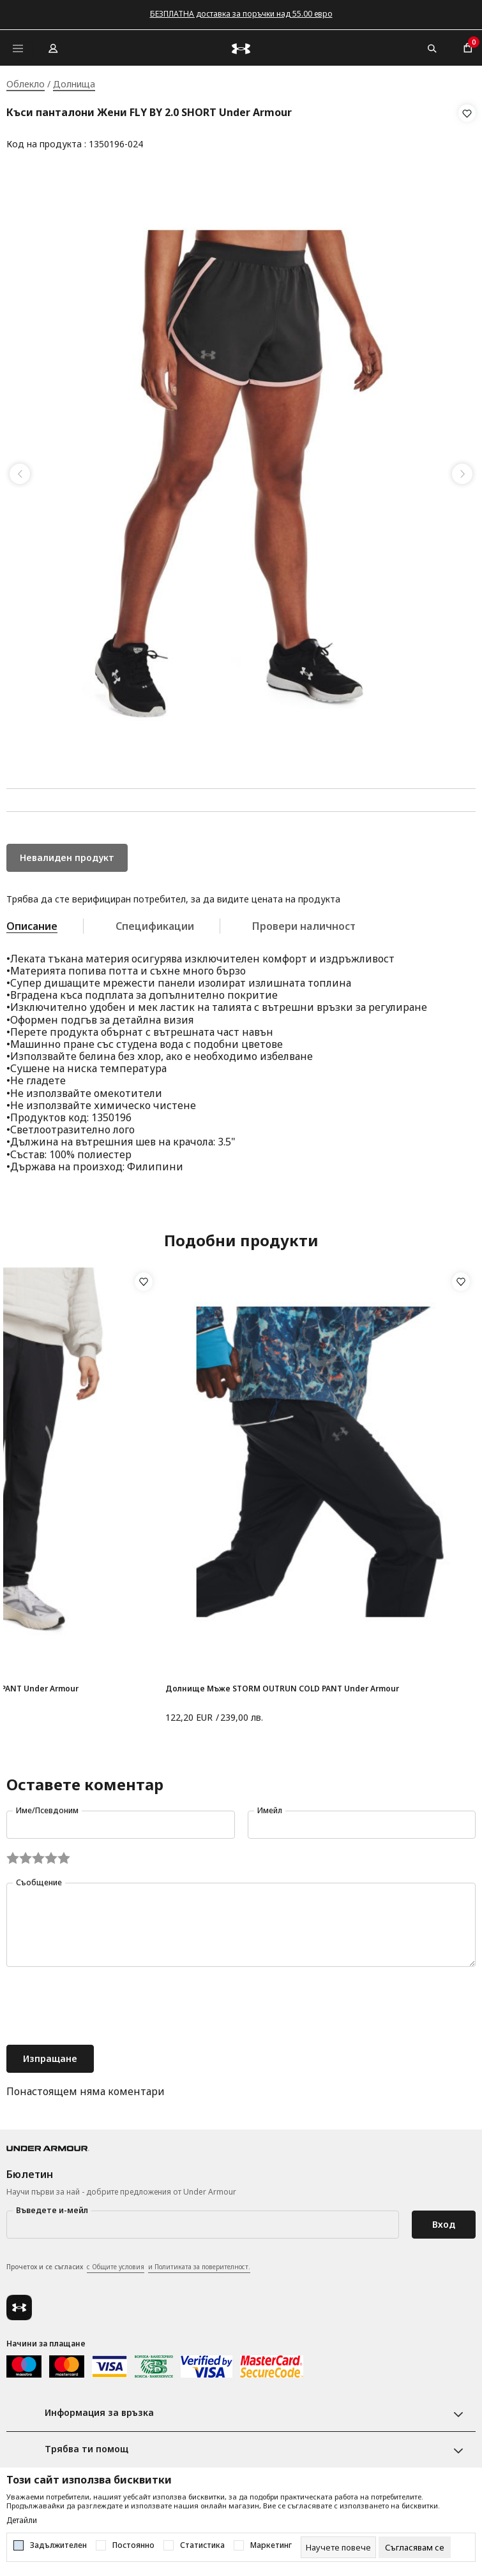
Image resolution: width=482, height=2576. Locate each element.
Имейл (269, 1806)
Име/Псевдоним (47, 1806)
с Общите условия (115, 2262)
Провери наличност (304, 922)
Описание (31, 922)
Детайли (21, 2520)
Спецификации (155, 922)
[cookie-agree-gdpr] (415, 2547)
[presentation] (103, 2003)
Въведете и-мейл (52, 2206)
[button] (467, 129)
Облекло (25, 84)
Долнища (74, 84)
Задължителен (58, 2545)
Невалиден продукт (67, 854)
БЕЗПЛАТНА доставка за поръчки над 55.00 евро (241, 13)
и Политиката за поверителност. (199, 2262)
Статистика (202, 2545)
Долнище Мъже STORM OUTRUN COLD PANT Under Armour (282, 1684)
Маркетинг (271, 2545)
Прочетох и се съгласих (128, 2263)
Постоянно (133, 2545)
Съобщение (39, 1878)
